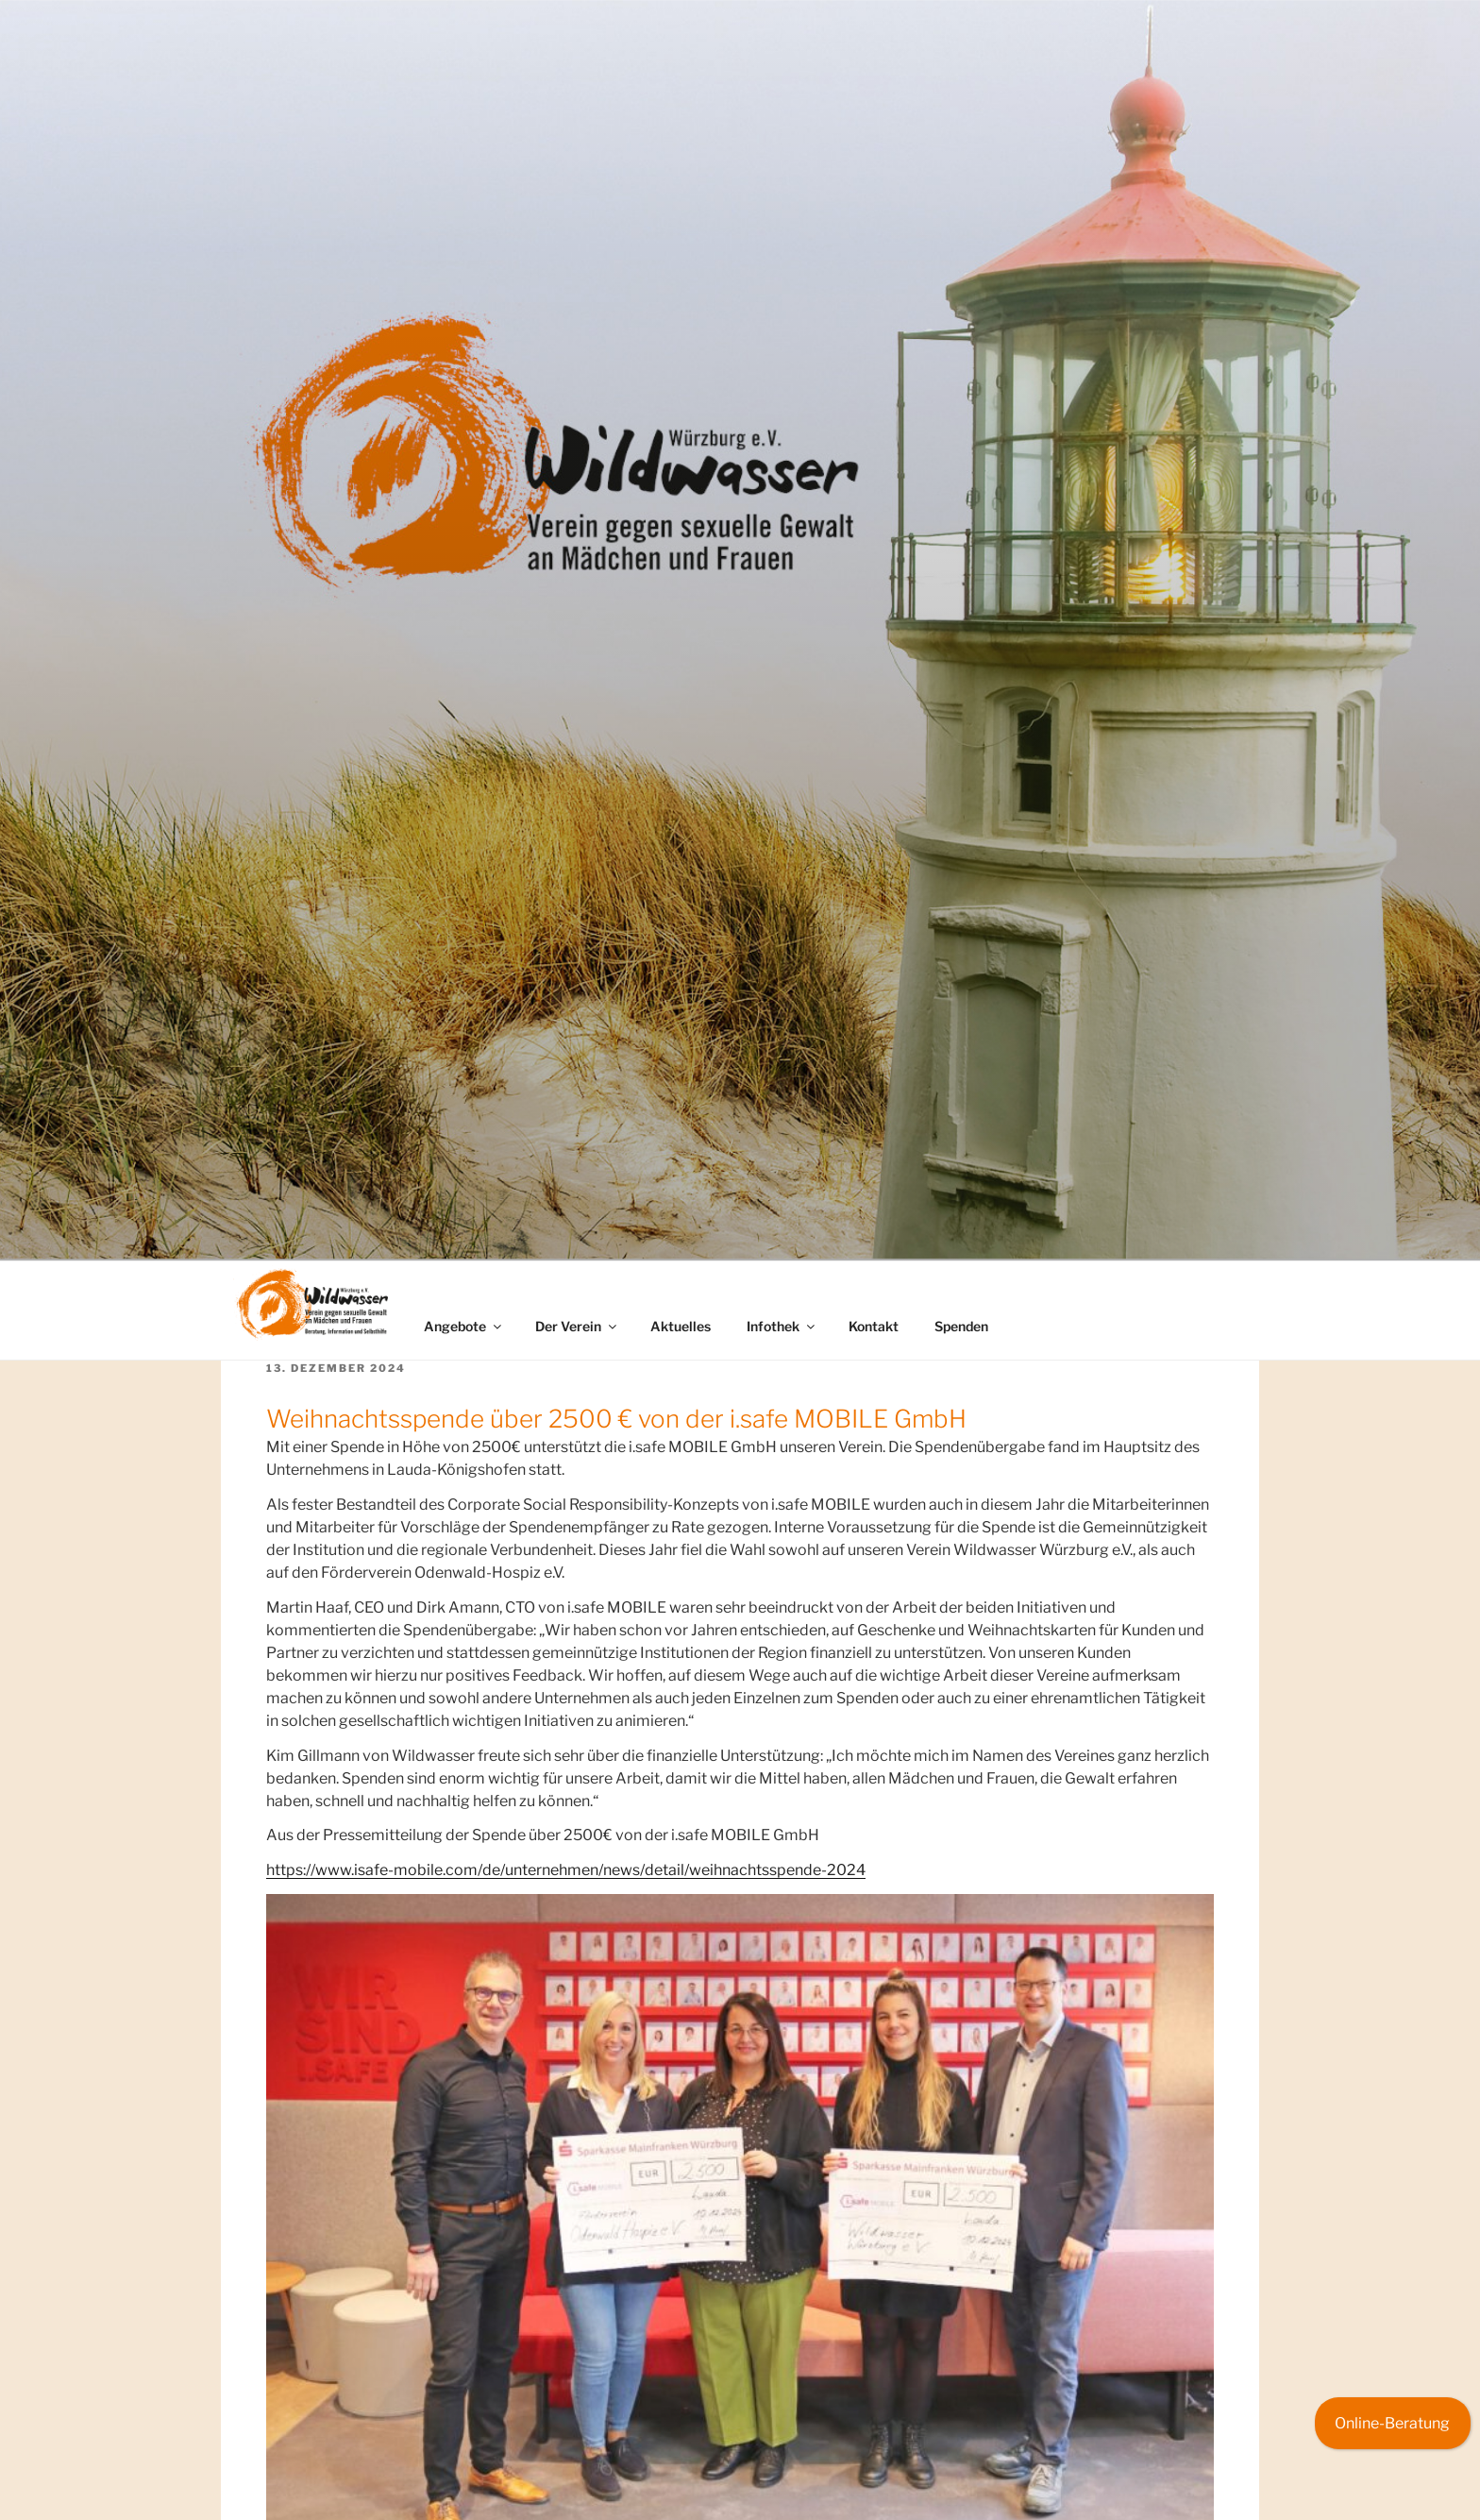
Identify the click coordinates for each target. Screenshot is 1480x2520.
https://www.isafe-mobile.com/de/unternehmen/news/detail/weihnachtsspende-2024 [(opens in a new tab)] (566, 1870)
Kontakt (874, 1326)
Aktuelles (680, 1326)
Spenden (961, 1326)
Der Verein (577, 1326)
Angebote (464, 1326)
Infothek (782, 1326)
